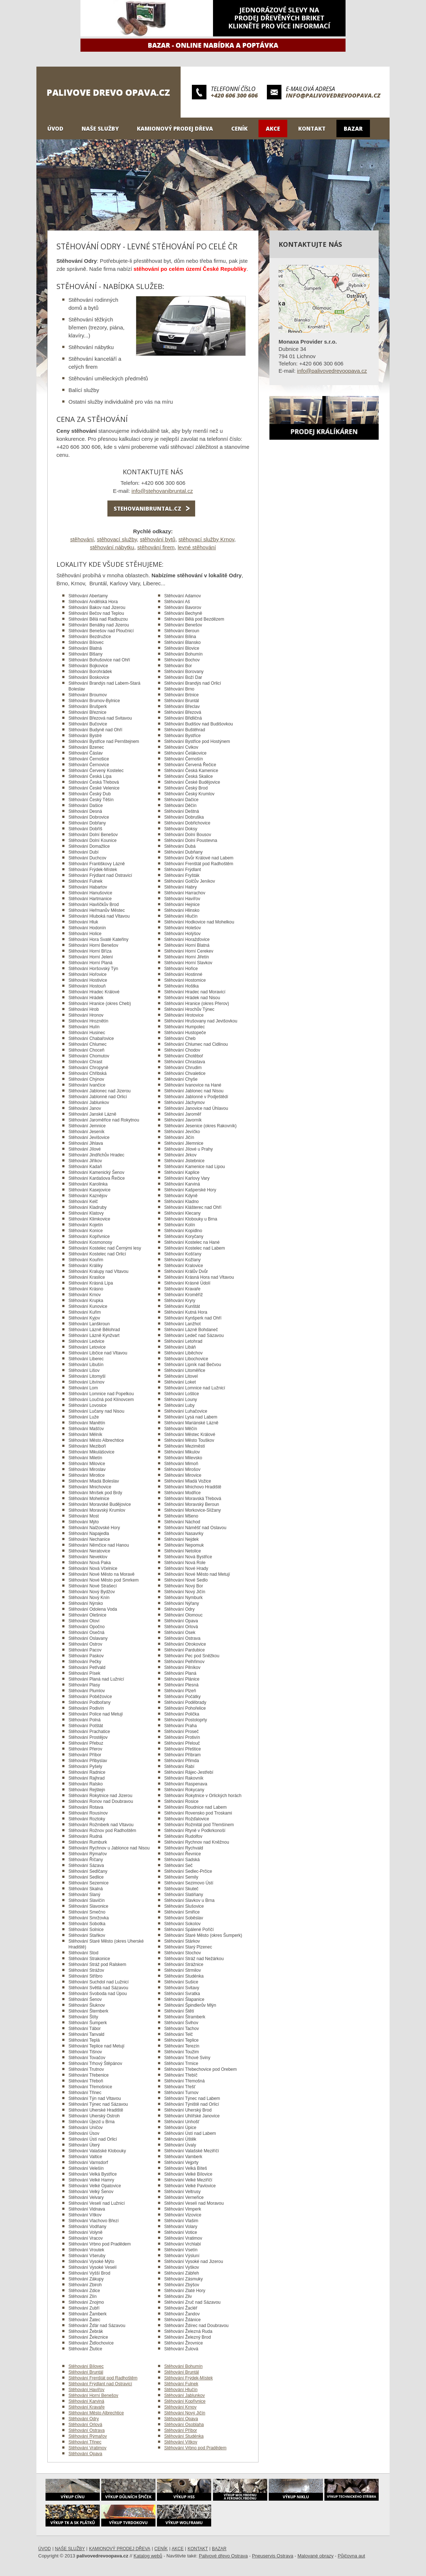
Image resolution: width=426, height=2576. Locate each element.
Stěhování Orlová (85, 2424)
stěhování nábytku (112, 547)
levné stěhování (197, 547)
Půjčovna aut (351, 2556)
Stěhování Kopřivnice (184, 2401)
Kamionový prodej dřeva (175, 128)
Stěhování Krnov (180, 2407)
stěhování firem (156, 547)
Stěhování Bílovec (86, 2366)
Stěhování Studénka (184, 2436)
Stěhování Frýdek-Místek (188, 2378)
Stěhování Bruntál (85, 2372)
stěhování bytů (157, 539)
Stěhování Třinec (85, 2442)
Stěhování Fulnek (181, 2383)
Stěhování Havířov (86, 2389)
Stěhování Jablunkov (184, 2395)
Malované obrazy (315, 2556)
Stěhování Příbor (180, 2430)
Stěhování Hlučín (180, 2389)
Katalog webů (148, 2556)
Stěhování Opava (181, 2418)
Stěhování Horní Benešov (93, 2395)
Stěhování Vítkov (180, 2442)
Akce (273, 128)
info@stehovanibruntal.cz (162, 491)
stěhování (82, 539)
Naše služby (100, 128)
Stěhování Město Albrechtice (96, 2412)
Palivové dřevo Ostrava (223, 2556)
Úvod (55, 128)
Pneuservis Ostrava (272, 2556)
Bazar (353, 128)
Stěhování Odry (83, 2418)
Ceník (239, 128)
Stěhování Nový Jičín (184, 2412)
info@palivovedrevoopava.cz (333, 95)
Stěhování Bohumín (183, 2366)
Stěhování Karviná (86, 2401)
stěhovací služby (117, 539)
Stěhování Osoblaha (184, 2424)
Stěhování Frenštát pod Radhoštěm (102, 2378)
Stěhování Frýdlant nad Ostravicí (100, 2383)
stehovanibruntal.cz (147, 508)
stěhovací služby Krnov (206, 539)
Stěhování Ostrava (86, 2430)
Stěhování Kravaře (86, 2407)
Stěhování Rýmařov (87, 2436)
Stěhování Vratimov (87, 2447)
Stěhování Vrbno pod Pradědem (195, 2447)
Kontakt (312, 128)
